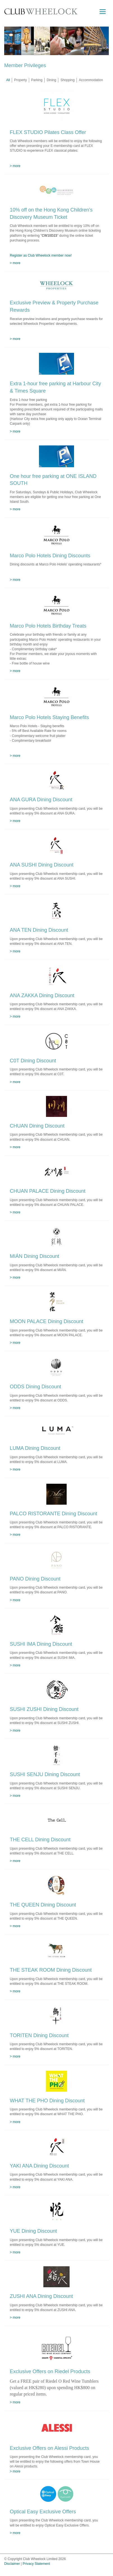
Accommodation (91, 80)
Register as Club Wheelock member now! (41, 255)
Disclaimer (12, 2564)
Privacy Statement (36, 2564)
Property (20, 80)
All (8, 80)
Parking (37, 80)
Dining (51, 80)
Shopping (67, 80)
